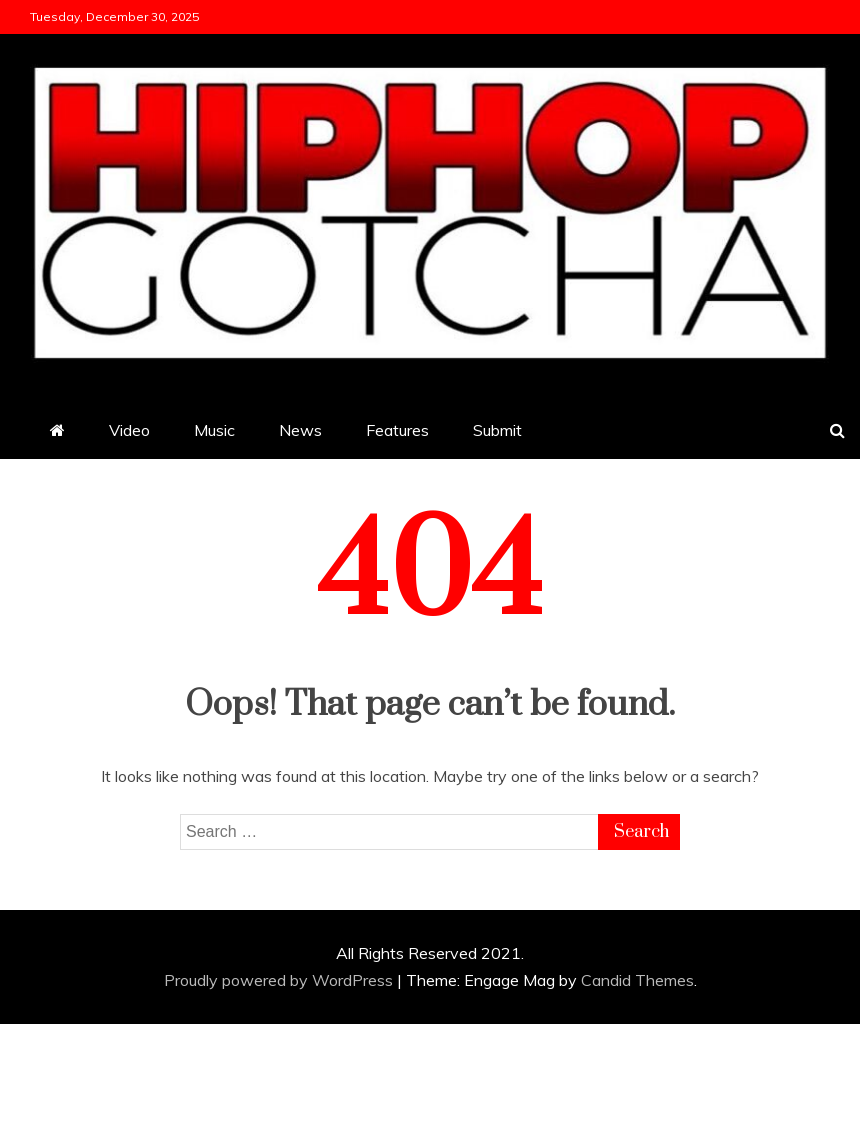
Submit (497, 430)
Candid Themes (637, 980)
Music (214, 430)
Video (129, 430)
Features (397, 430)
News (300, 430)
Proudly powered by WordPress (280, 980)
